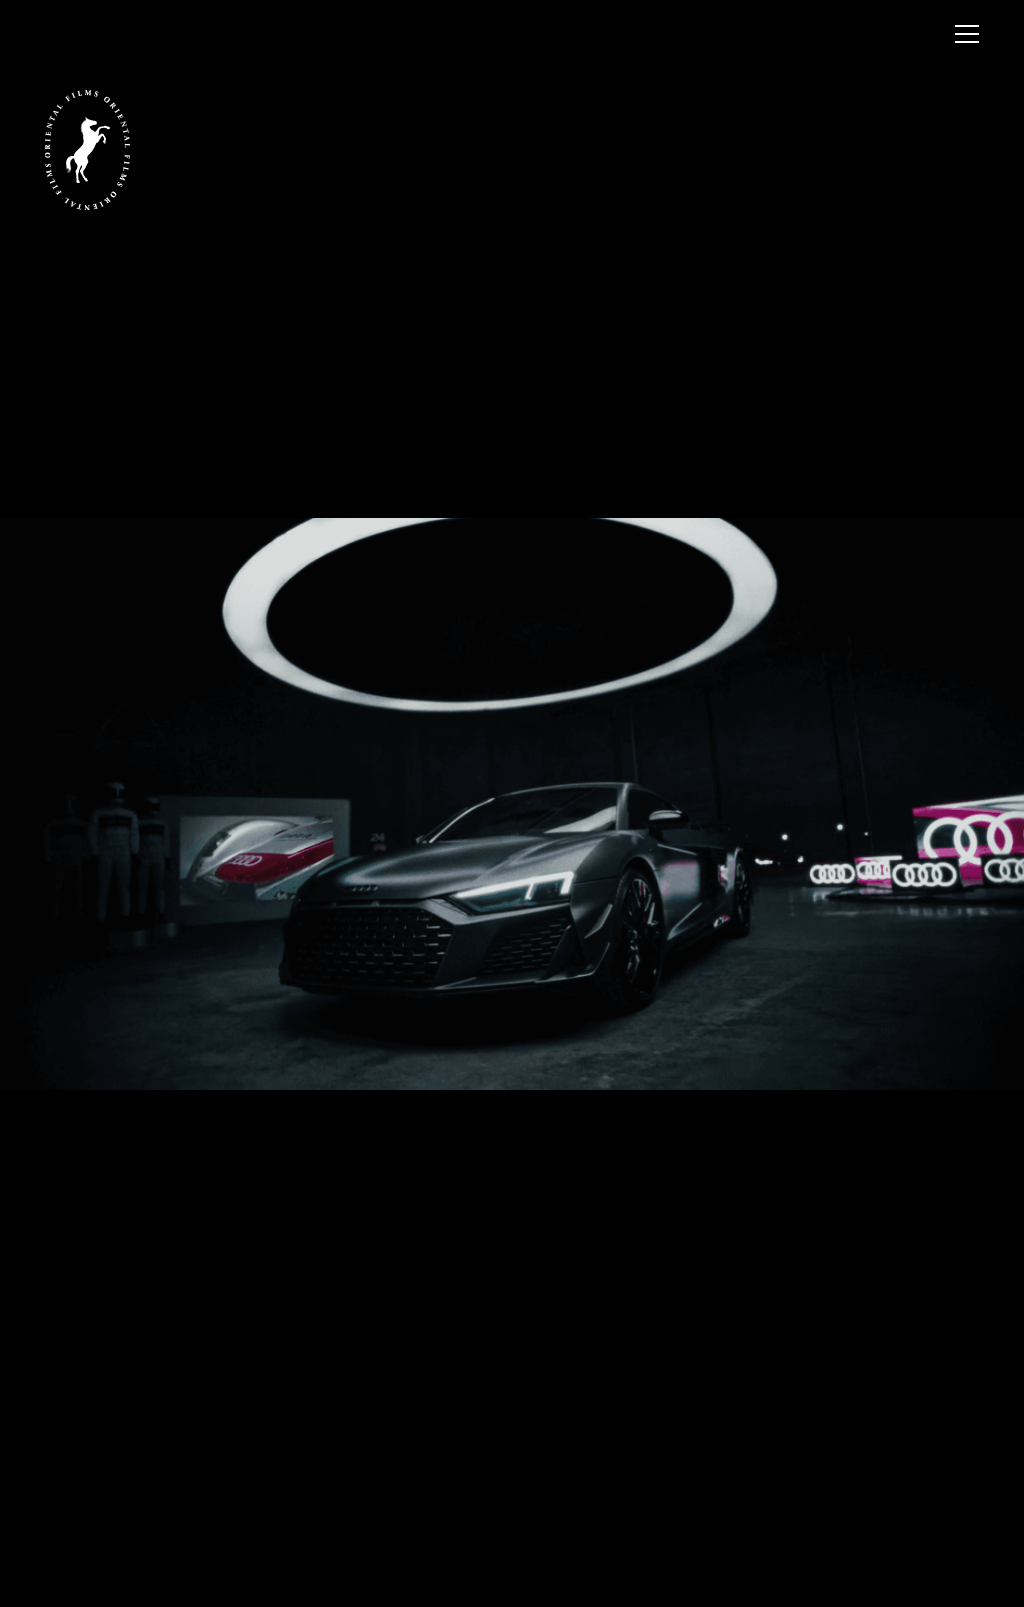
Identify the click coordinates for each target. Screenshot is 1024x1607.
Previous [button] (255, 561)
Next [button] (767, 561)
